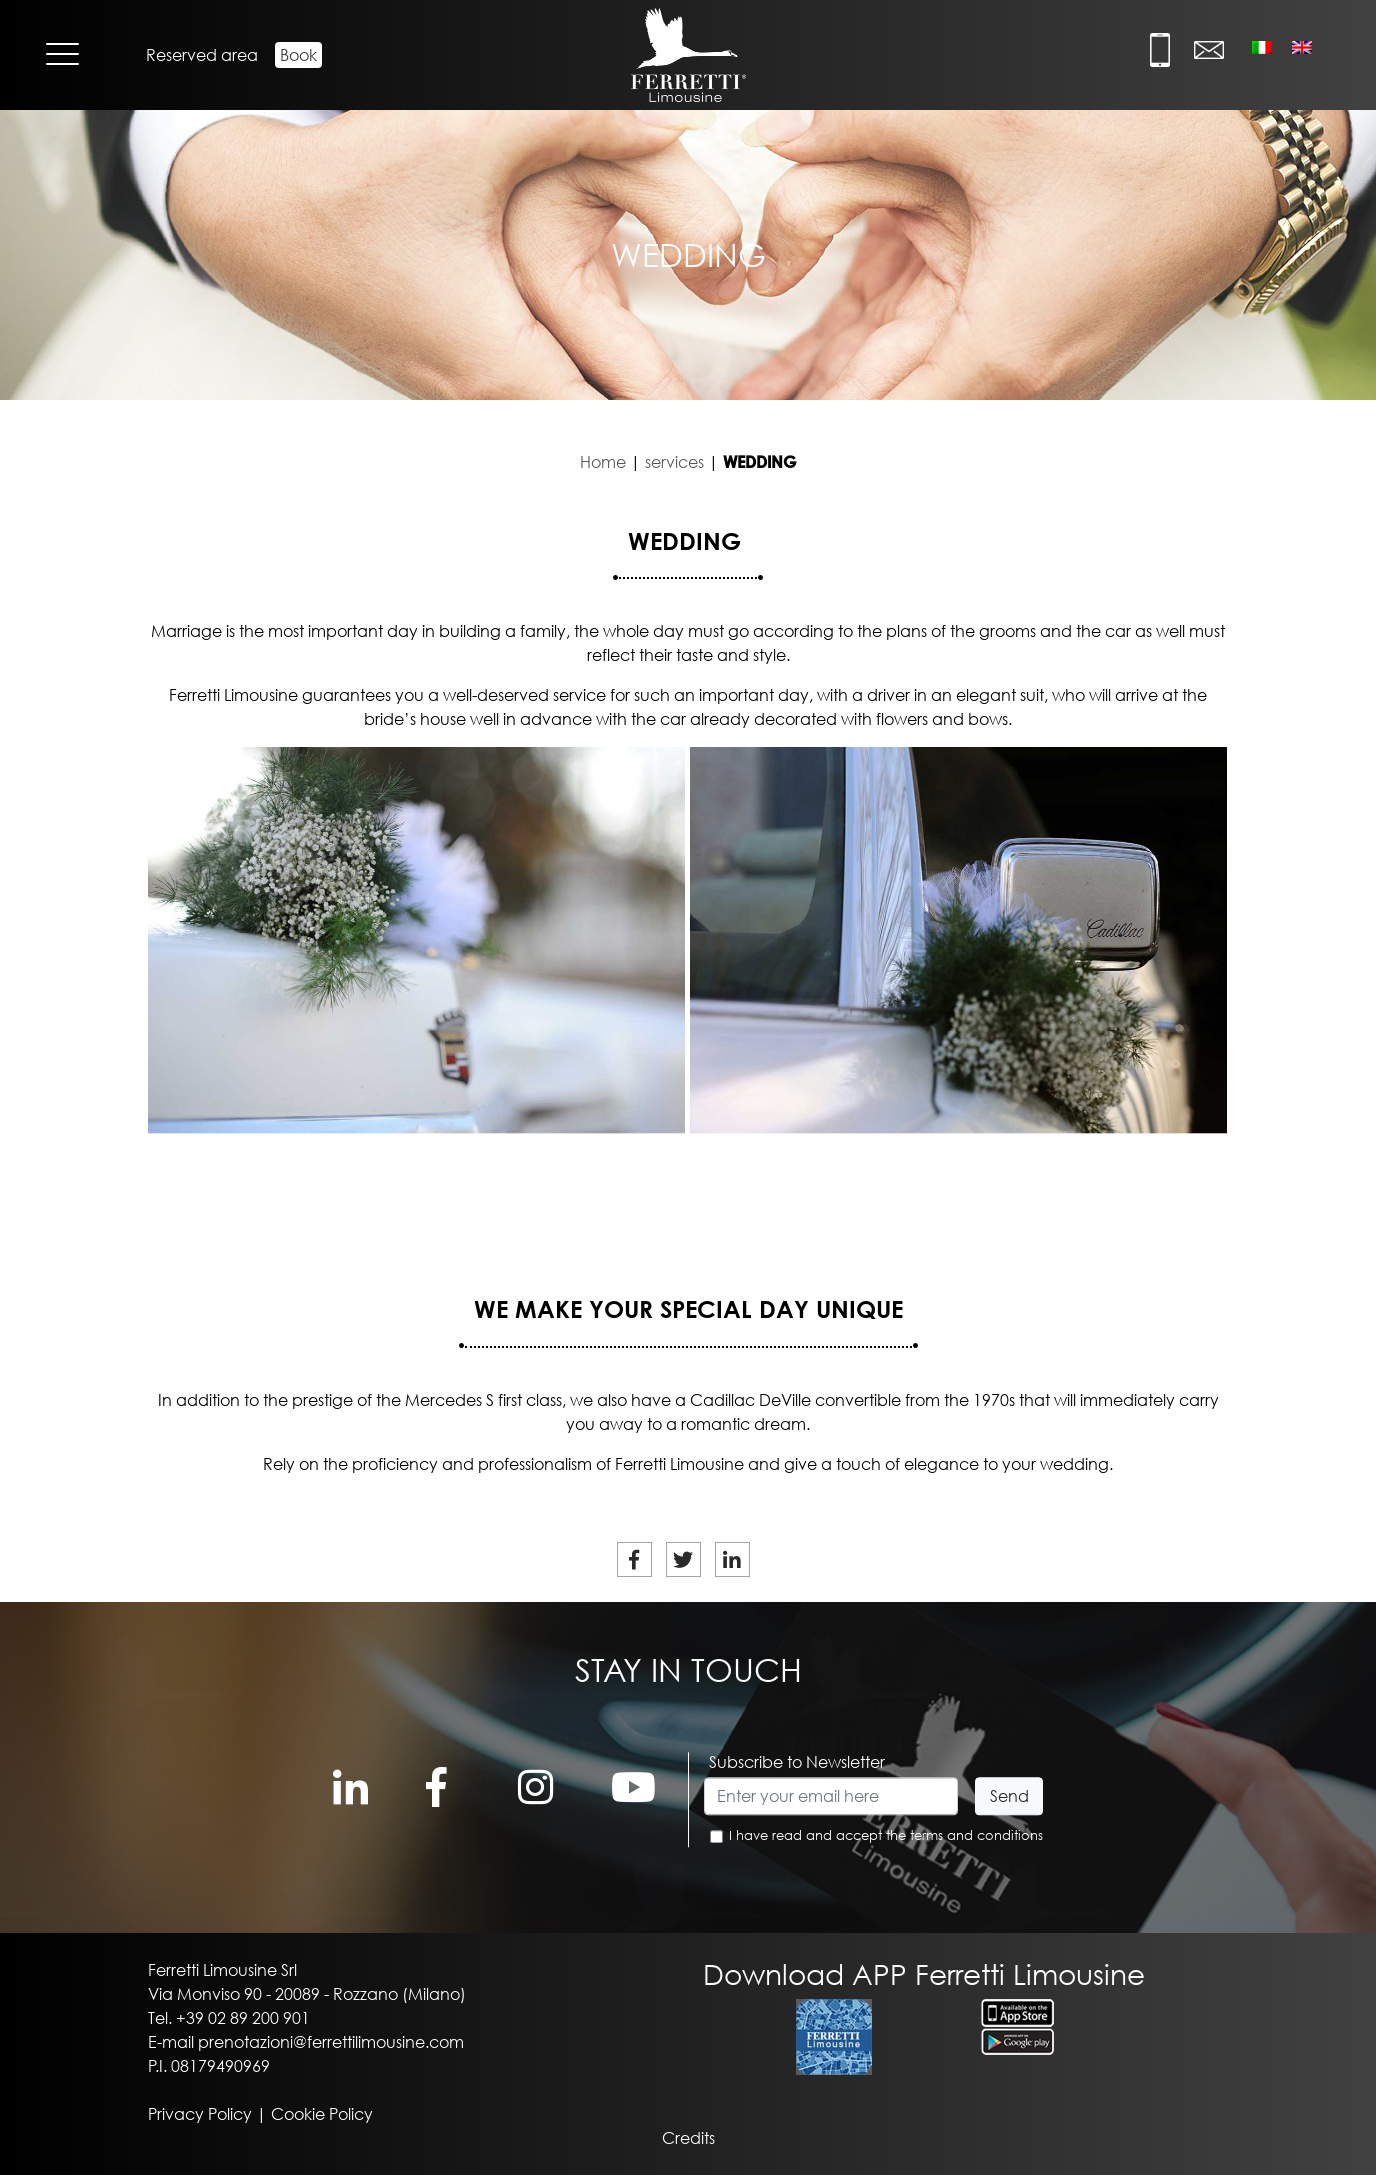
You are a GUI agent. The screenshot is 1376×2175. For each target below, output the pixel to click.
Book (298, 55)
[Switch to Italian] (1262, 46)
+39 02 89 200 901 (243, 2018)
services (674, 462)
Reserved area (202, 55)
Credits (688, 2138)
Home (603, 462)
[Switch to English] (1302, 46)
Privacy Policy (200, 2114)
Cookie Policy (322, 2114)
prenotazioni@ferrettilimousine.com (331, 2042)
